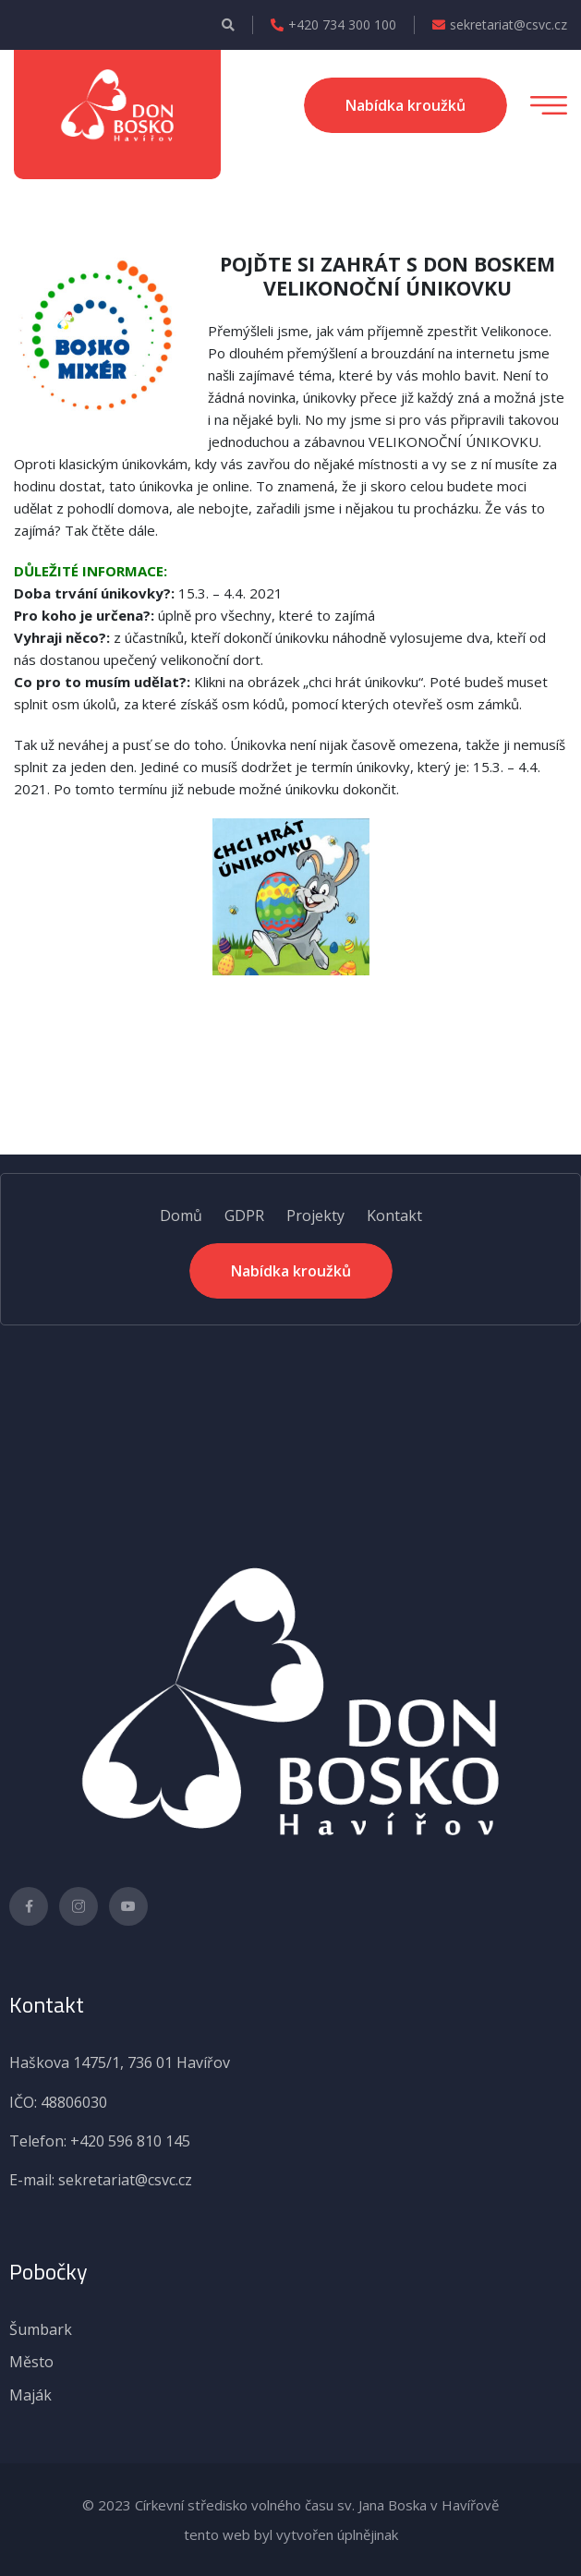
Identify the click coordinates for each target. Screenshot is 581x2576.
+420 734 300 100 (333, 25)
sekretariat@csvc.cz (499, 25)
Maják (30, 2395)
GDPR (244, 1215)
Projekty (315, 1215)
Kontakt (394, 1215)
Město (31, 2362)
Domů (181, 1215)
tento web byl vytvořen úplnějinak (291, 2534)
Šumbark (40, 2329)
